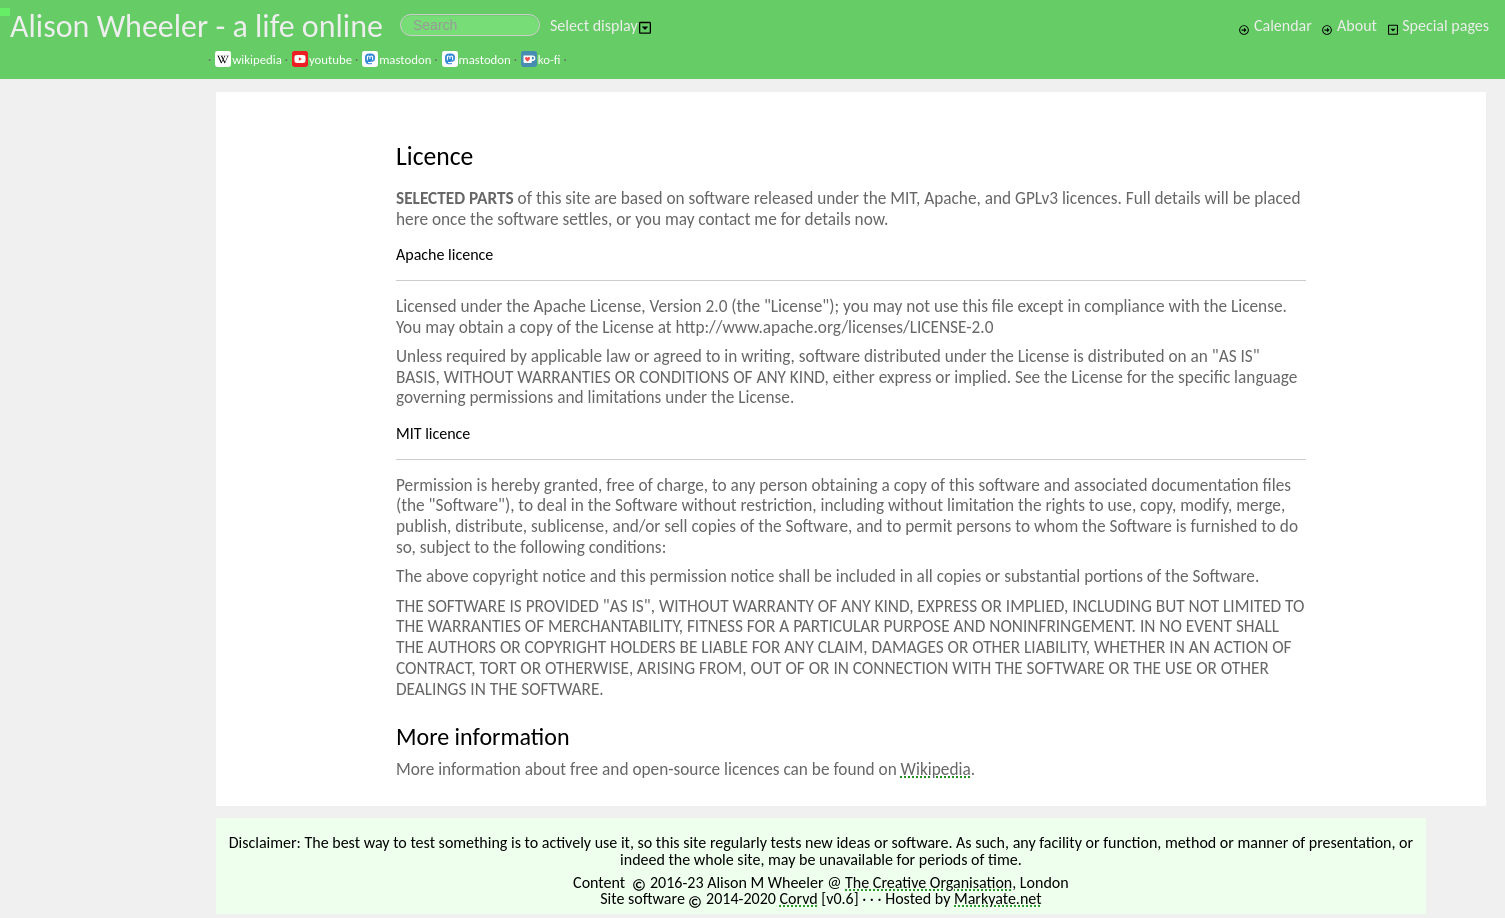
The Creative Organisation (928, 882)
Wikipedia (936, 769)
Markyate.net (998, 898)
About (1348, 25)
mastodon (396, 59)
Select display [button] (601, 25)
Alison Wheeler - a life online (196, 26)
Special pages (1438, 25)
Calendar (1275, 25)
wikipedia (248, 59)
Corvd (798, 898)
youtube (321, 59)
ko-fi (540, 59)
